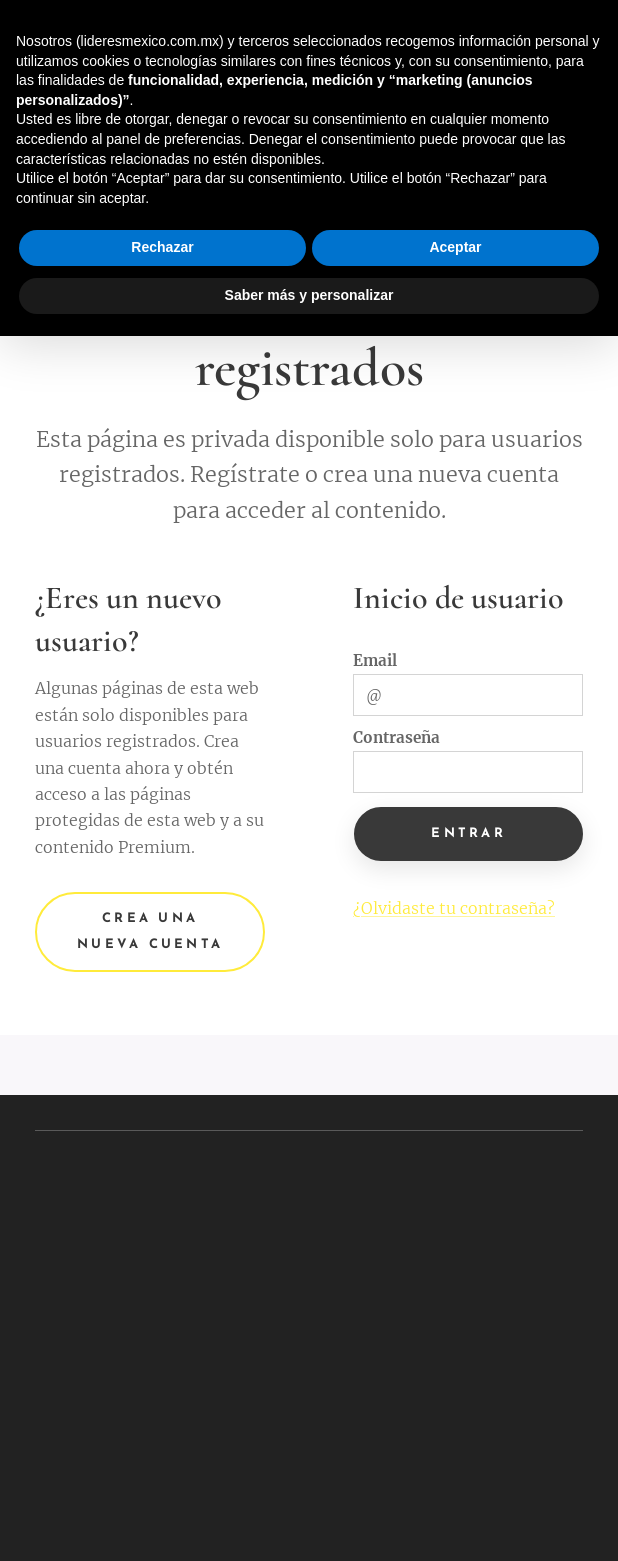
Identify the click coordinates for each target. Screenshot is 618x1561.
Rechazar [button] (162, 247)
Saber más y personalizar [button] (309, 295)
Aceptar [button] (455, 247)
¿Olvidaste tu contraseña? (454, 909)
